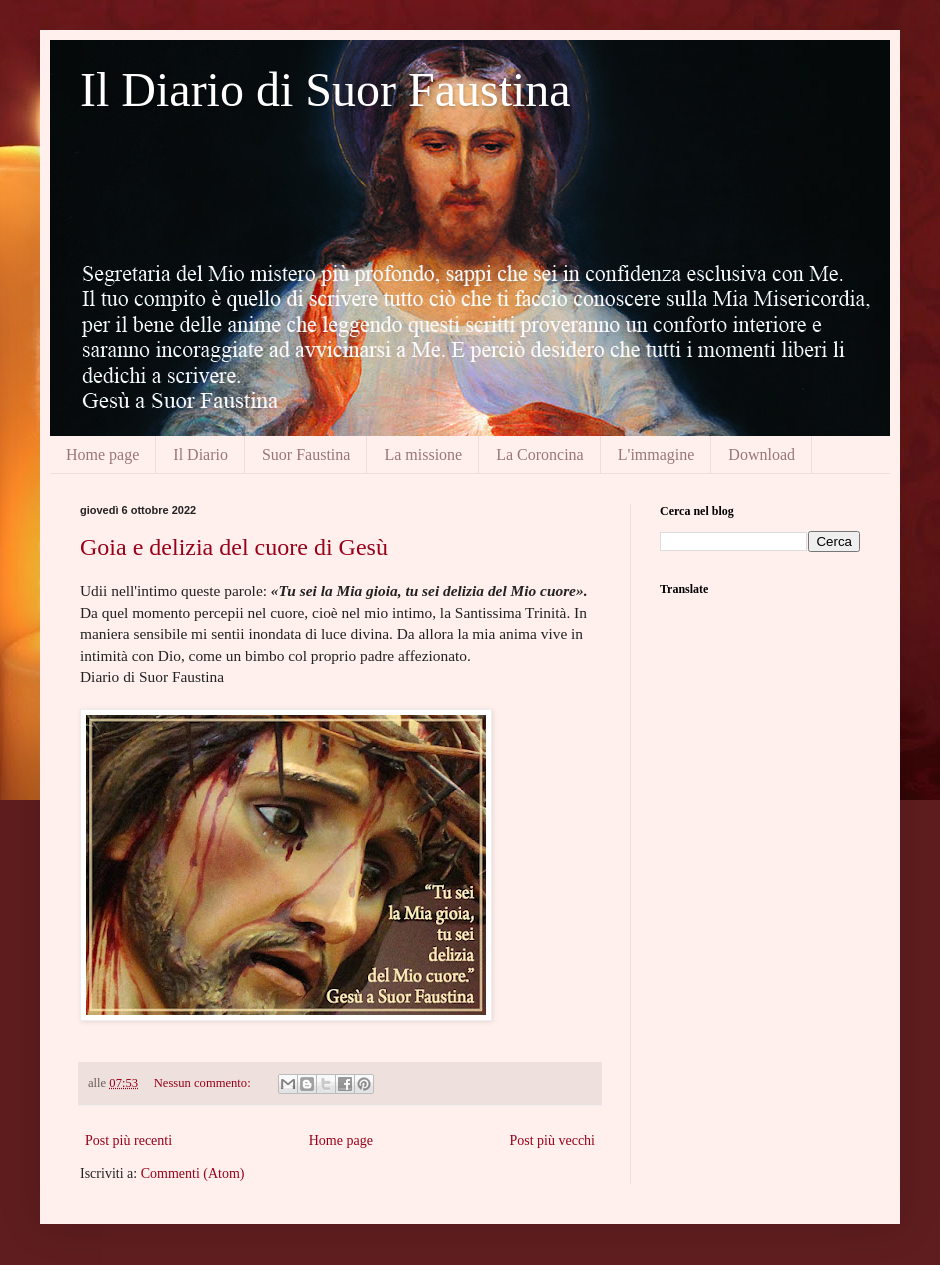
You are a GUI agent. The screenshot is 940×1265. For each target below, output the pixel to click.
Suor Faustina (306, 454)
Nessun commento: (204, 1083)
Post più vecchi (552, 1140)
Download (761, 454)
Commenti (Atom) (193, 1173)
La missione (423, 454)
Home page (102, 454)
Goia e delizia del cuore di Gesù (234, 547)
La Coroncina (540, 454)
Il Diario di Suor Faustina (325, 89)
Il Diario (200, 454)
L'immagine (656, 454)
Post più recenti (128, 1140)
